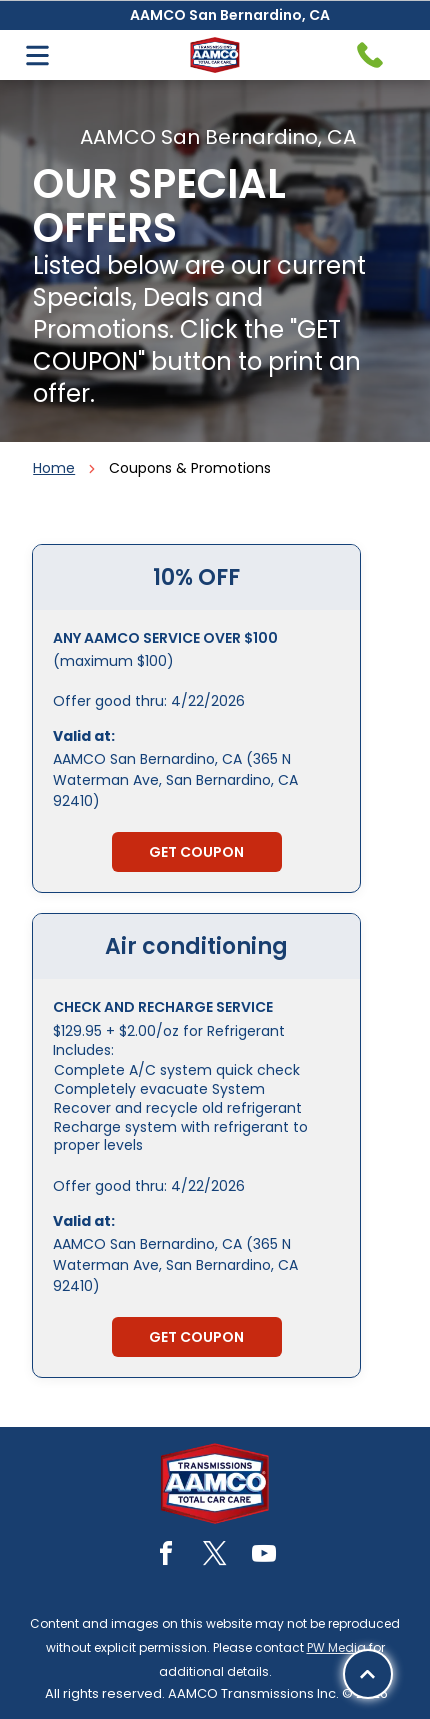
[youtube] (264, 1556)
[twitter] (215, 1556)
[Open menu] (37, 55)
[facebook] (166, 1556)
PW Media (336, 1647)
